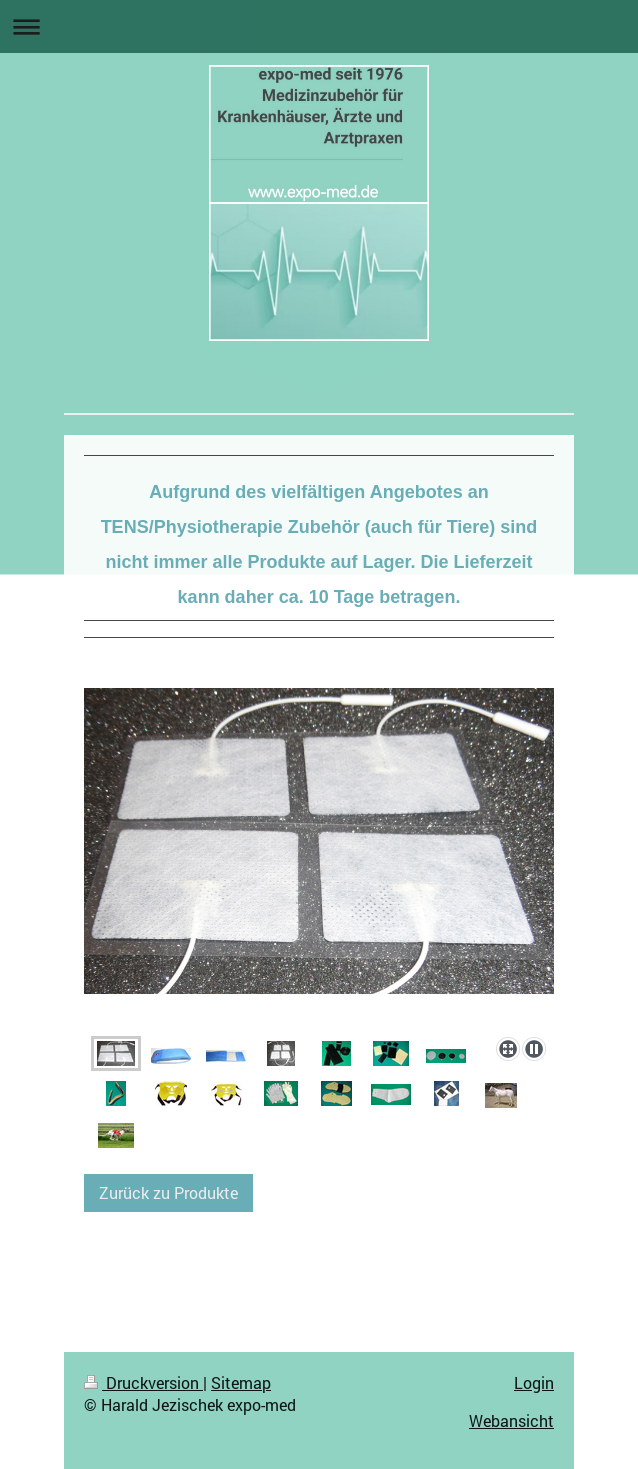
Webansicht (511, 1420)
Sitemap (241, 1382)
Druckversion (143, 1382)
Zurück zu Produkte (168, 1192)
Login (534, 1382)
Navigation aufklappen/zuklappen (319, 26)
